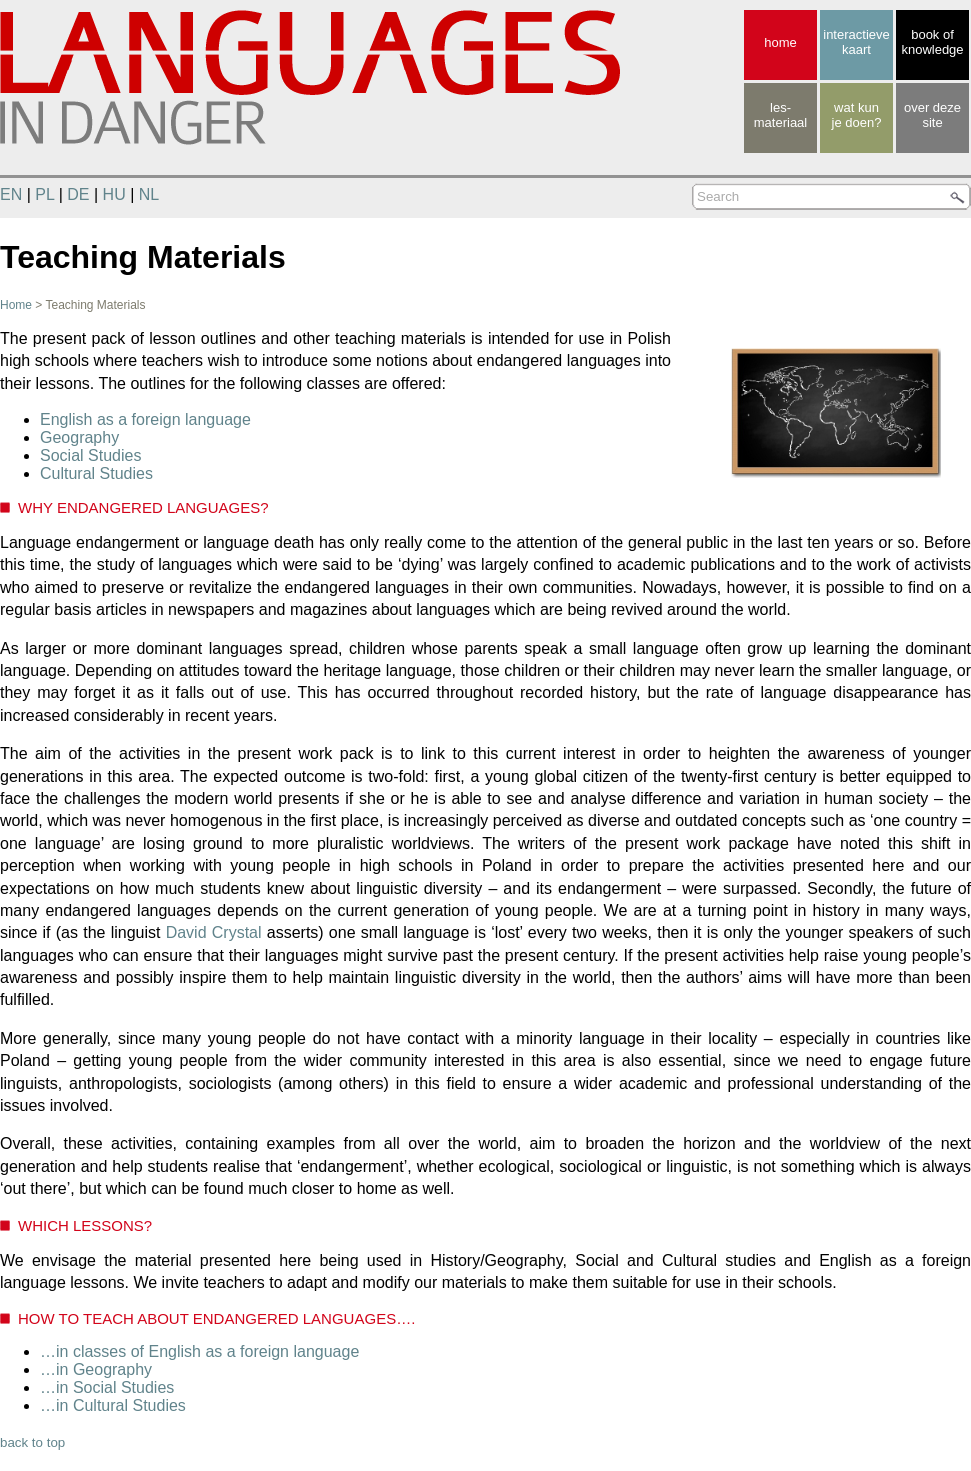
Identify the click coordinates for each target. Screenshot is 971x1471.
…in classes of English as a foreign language (199, 1351)
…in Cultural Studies (113, 1405)
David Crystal (214, 932)
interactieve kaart (856, 42)
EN (11, 194)
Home (16, 305)
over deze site (932, 115)
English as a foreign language (145, 419)
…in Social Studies (107, 1387)
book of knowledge (932, 42)
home (780, 42)
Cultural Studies (96, 473)
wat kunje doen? (857, 115)
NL (149, 194)
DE (78, 194)
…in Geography (96, 1369)
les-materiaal (780, 115)
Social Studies (90, 455)
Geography (79, 437)
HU (114, 194)
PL (44, 194)
